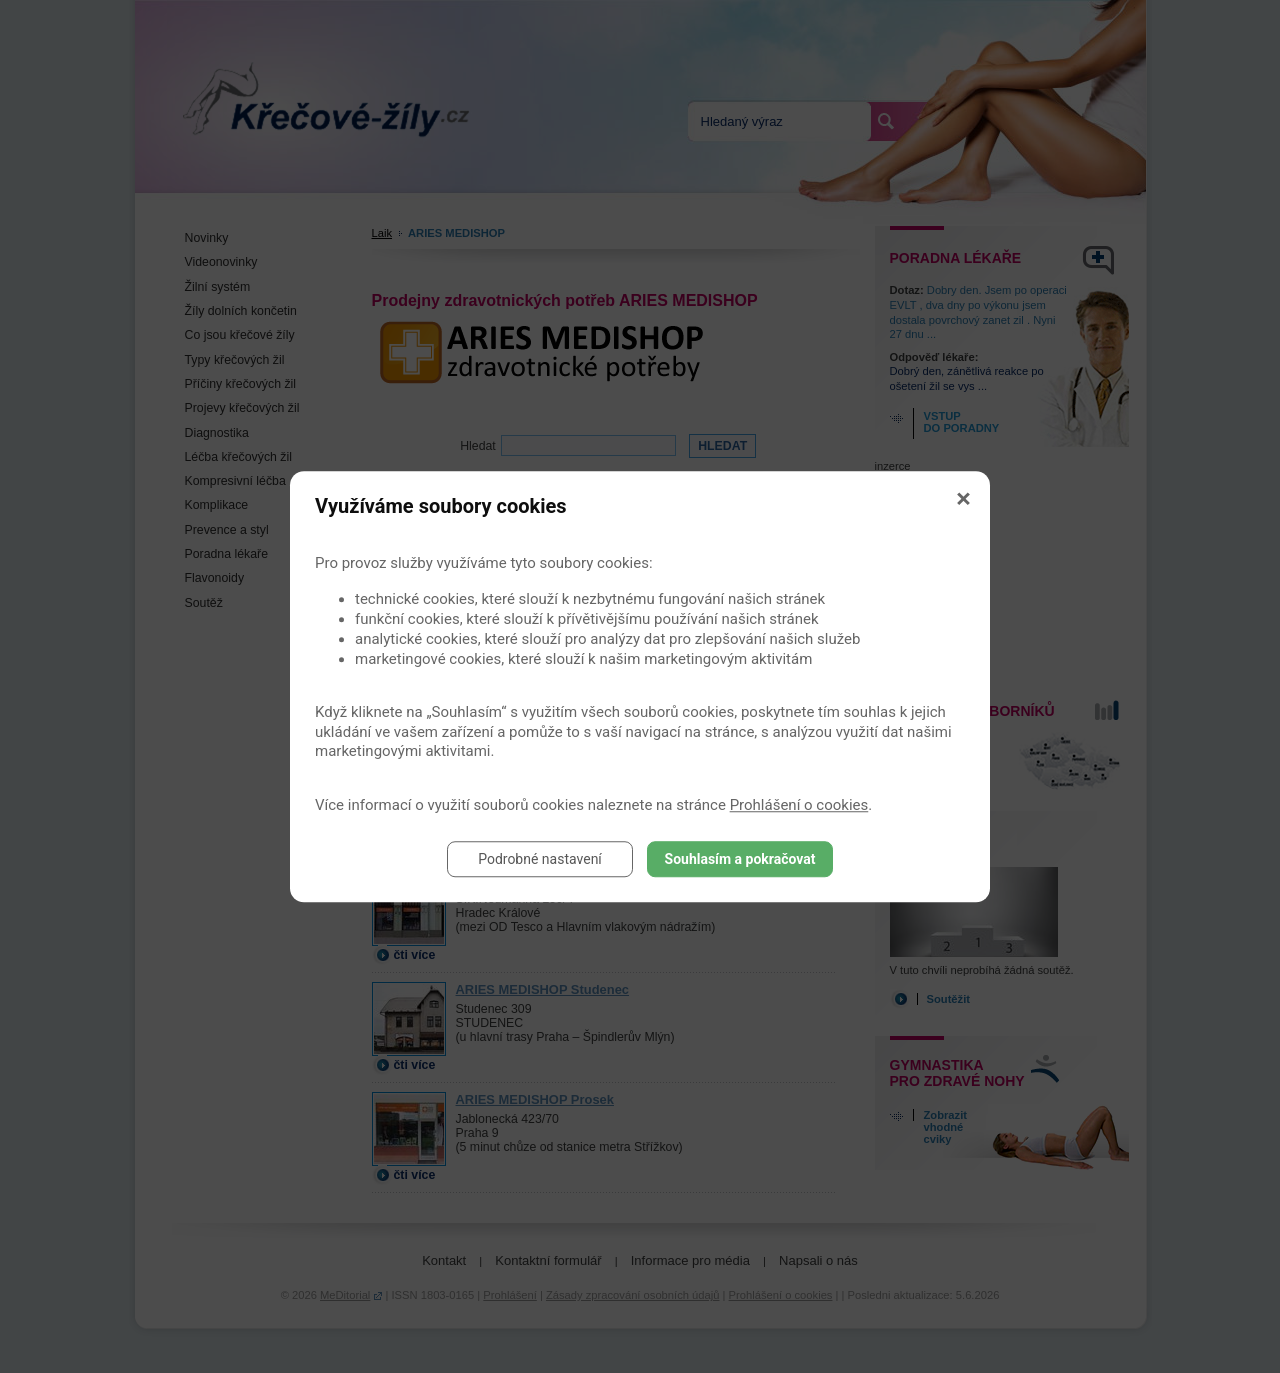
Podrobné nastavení (540, 859)
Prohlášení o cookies (799, 805)
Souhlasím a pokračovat (740, 859)
